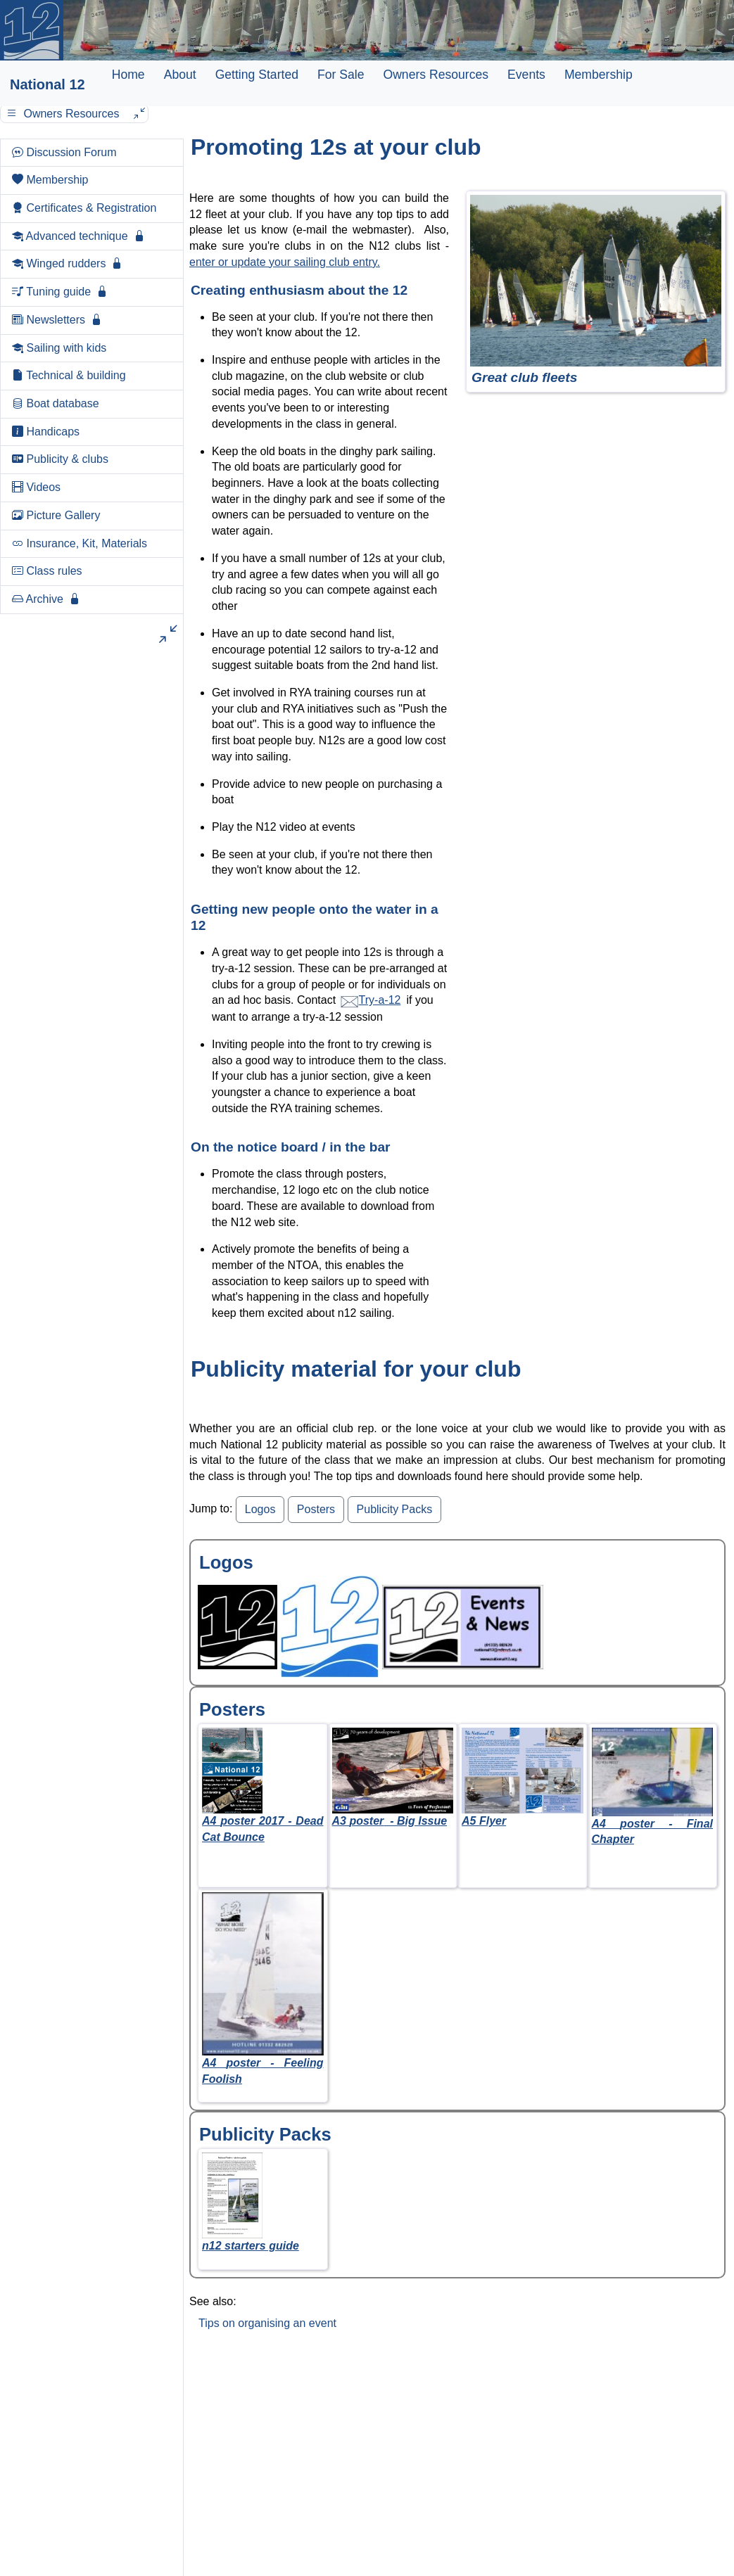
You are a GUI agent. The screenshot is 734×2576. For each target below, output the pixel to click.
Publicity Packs (395, 1509)
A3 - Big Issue (390, 1821)
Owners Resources (435, 75)
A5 (484, 1821)
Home (128, 75)
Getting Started (256, 75)
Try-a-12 (370, 1000)
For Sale (341, 75)
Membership (598, 75)
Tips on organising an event (267, 2323)
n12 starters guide (250, 2246)
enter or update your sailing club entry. (284, 262)
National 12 (47, 84)
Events (526, 75)
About (180, 75)
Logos (260, 1509)
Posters (316, 1509)
